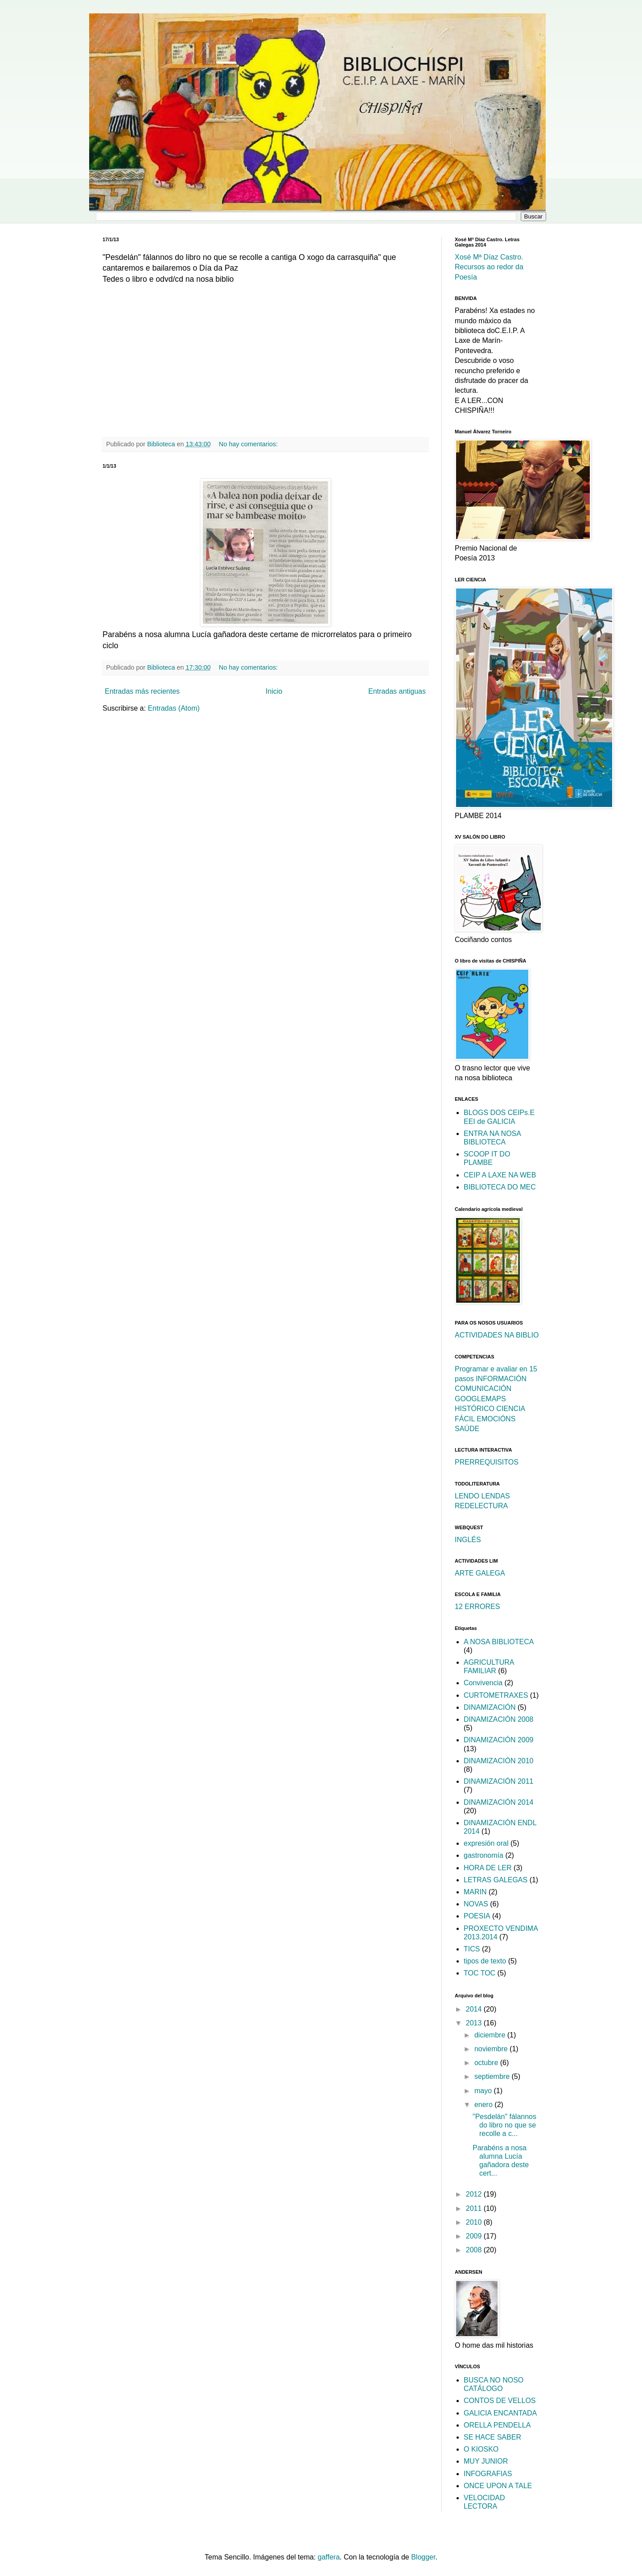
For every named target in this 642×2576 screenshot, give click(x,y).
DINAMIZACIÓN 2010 (498, 1761)
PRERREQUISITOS (487, 1462)
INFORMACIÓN (501, 1379)
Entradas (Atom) (173, 708)
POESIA (477, 1916)
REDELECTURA (481, 1506)
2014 (475, 2009)
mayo (484, 2091)
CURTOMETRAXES (496, 1695)
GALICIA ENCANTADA (500, 2413)
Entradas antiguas (397, 691)
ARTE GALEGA (480, 1573)
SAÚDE (467, 1428)
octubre (487, 2062)
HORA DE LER (488, 1868)
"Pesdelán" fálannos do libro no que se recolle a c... (504, 2125)
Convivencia (483, 1683)
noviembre (492, 2049)
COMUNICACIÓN (483, 1388)
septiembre (493, 2076)
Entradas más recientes (142, 691)
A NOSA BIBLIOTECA (499, 1642)
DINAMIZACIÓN (489, 1707)
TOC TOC (479, 1973)
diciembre (490, 2035)
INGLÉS (468, 1539)
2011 (475, 2208)
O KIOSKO (481, 2449)
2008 (475, 2250)
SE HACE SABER (492, 2437)
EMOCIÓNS (496, 1419)
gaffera (329, 2557)
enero (484, 2104)
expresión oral (486, 1843)
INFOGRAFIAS (488, 2473)
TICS (472, 1949)
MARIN (475, 1892)
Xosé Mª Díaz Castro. (489, 257)
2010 (475, 2222)
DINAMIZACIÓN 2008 (498, 1719)
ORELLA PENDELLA (497, 2425)
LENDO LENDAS (482, 1496)
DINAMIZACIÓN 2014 (498, 1802)
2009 (475, 2236)
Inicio (274, 691)
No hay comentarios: (249, 444)
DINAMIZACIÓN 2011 (498, 1781)
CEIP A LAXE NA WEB (500, 1175)
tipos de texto (485, 1961)
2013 (475, 2023)
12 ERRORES (477, 1606)
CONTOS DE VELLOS (500, 2400)
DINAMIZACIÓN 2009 (498, 1740)
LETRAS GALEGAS (495, 1880)
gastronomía (483, 1855)
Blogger (423, 2557)
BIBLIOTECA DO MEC (500, 1187)
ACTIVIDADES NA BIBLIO (497, 1335)
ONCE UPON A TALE (498, 2486)
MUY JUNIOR (486, 2461)
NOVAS (476, 1904)
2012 (475, 2194)
